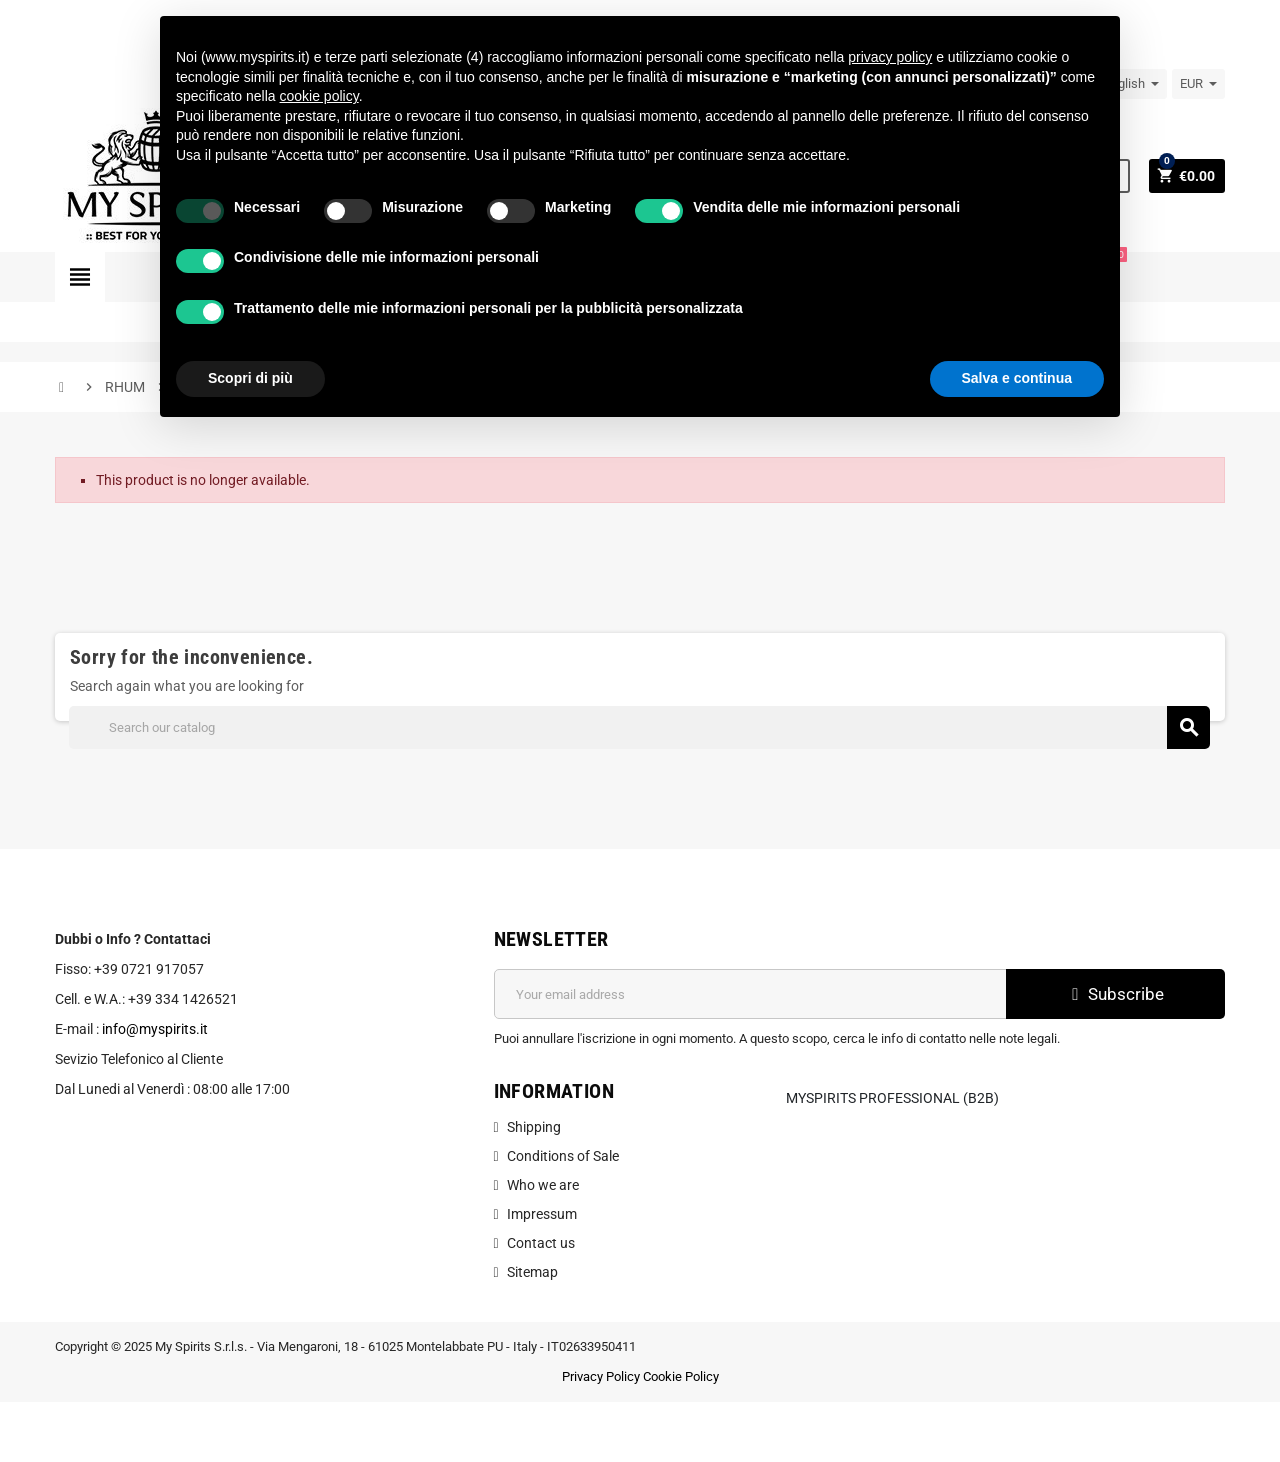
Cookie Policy (681, 1376)
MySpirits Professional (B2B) (892, 1098)
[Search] (639, 727)
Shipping (534, 1127)
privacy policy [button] (890, 57)
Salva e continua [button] (1017, 378)
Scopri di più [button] (250, 378)
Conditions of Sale (563, 1156)
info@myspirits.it (155, 1029)
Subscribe (1115, 994)
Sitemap (532, 1272)
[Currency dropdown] (1198, 84)
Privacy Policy (601, 1376)
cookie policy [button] (319, 96)
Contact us (541, 1243)
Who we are (543, 1185)
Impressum (542, 1214)
